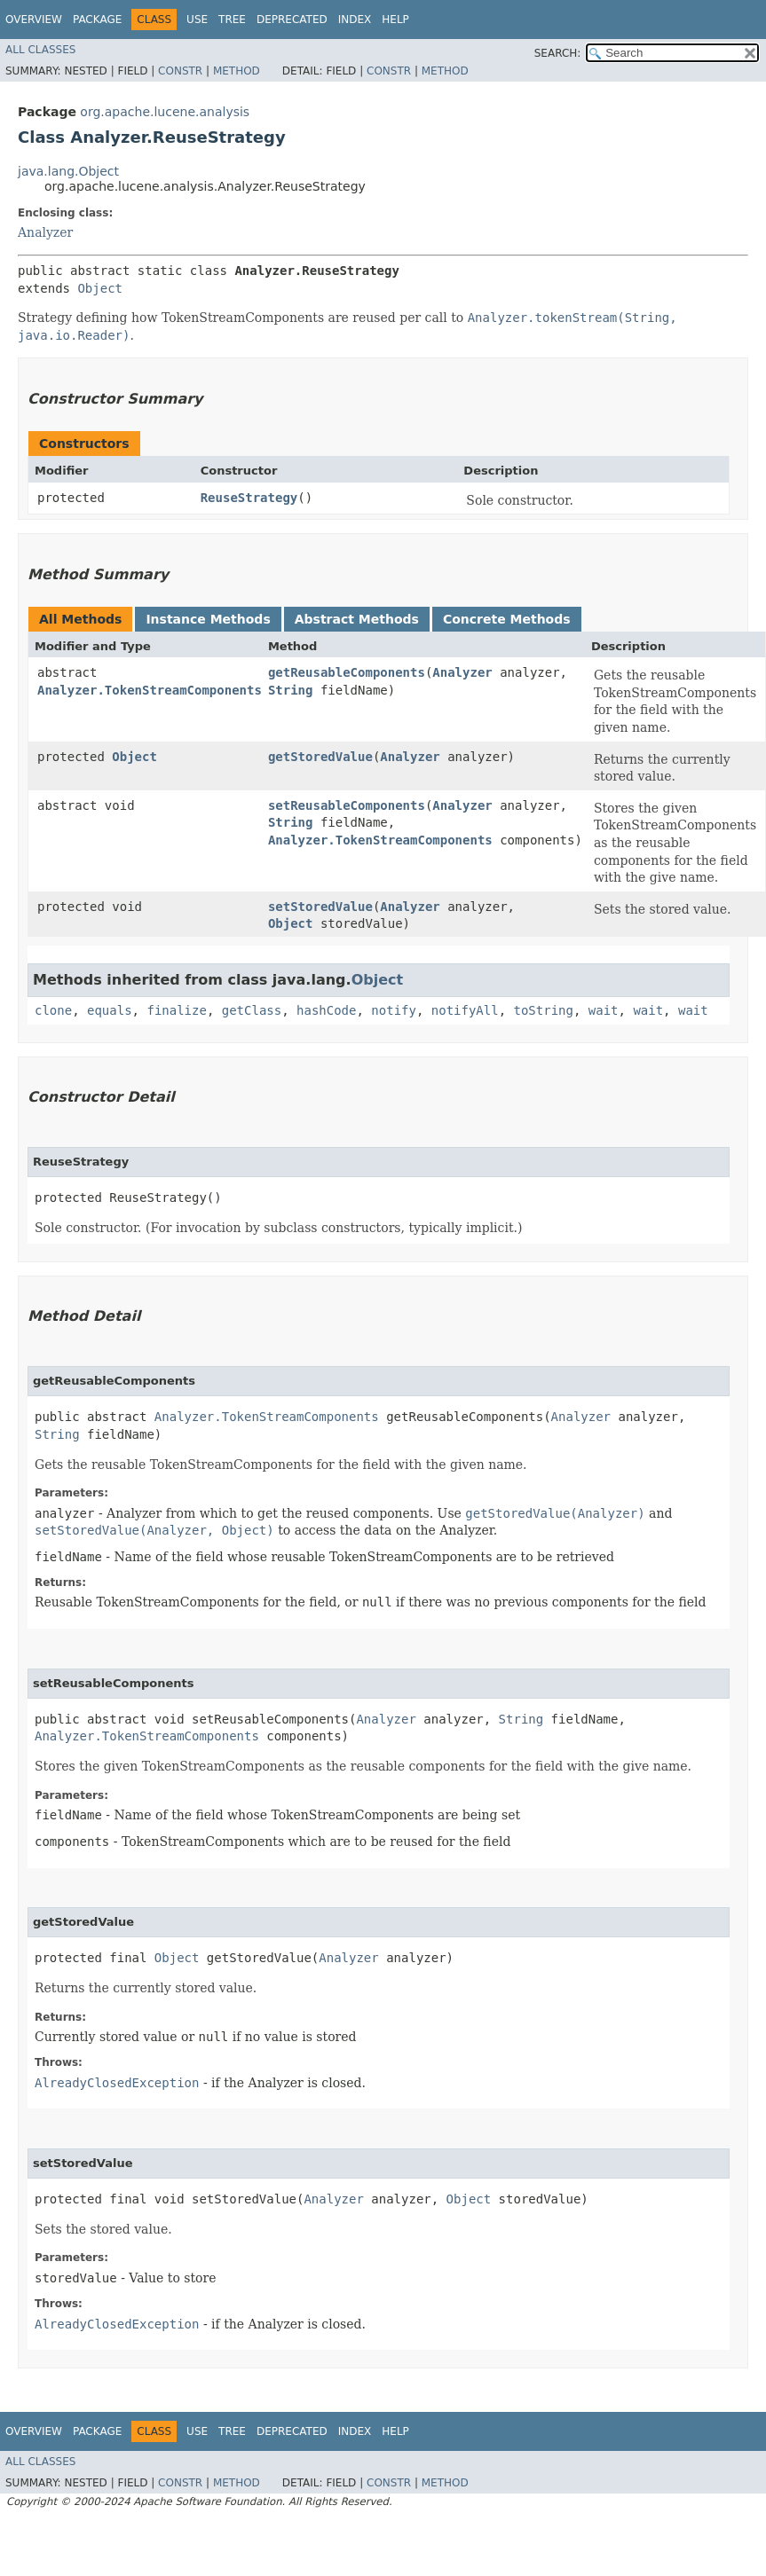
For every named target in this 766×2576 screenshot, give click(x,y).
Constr (180, 71)
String (290, 690)
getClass (251, 1010)
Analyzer (45, 232)
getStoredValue (320, 757)
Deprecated (292, 19)
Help (395, 19)
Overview (33, 19)
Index (355, 19)
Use (197, 19)
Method (236, 71)
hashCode (326, 1010)
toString (543, 1010)
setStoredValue (320, 906)
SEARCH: (557, 53)
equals (109, 1010)
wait (603, 1010)
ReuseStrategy (249, 498)
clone (53, 1010)
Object (99, 288)
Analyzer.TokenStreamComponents (149, 690)
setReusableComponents (346, 805)
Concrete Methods (507, 619)
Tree (232, 19)
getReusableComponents (346, 672)
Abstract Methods (357, 619)
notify (393, 1010)
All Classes (40, 49)
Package (97, 19)
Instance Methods (208, 619)
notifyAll (465, 1010)
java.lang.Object (68, 171)
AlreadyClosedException (117, 2083)
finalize (176, 1010)
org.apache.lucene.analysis (164, 112)
